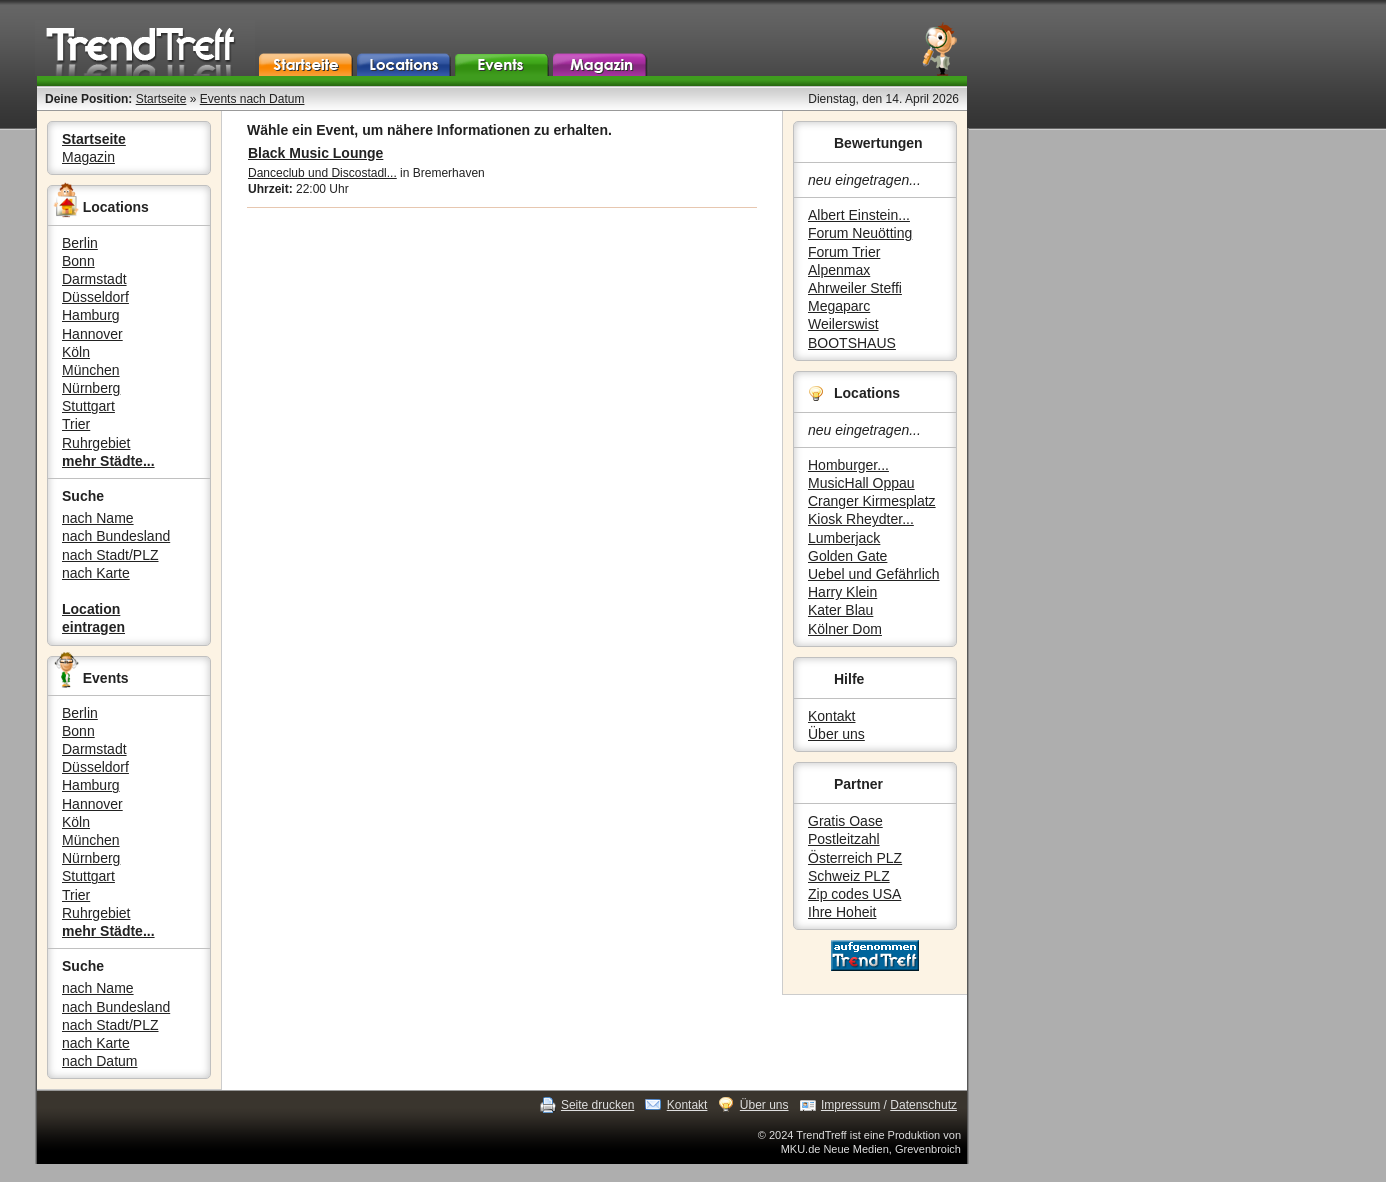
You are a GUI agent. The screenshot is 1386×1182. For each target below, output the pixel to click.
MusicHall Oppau (861, 483)
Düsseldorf (95, 297)
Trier (76, 424)
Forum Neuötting (860, 233)
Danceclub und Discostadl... (322, 173)
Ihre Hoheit (842, 912)
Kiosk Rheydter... (861, 519)
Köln (76, 352)
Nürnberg (91, 388)
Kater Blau (840, 610)
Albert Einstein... (859, 215)
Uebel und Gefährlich (874, 574)
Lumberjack (844, 538)
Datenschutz (923, 1105)
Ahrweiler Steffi (855, 288)
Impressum (850, 1105)
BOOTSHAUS (852, 343)
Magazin (88, 157)
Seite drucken (597, 1105)
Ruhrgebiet (96, 443)
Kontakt (831, 716)
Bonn (78, 261)
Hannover (92, 334)
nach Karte (96, 573)
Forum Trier (844, 252)
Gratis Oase (845, 821)
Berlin (80, 243)
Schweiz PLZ (849, 876)
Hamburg (91, 315)
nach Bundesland (116, 536)
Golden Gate (847, 556)
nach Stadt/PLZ (110, 555)
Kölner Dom (845, 629)
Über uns (836, 734)
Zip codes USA (854, 894)
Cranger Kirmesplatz (872, 501)
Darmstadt (94, 279)
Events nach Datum (252, 99)
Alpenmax (839, 270)
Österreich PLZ (855, 858)
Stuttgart (88, 406)
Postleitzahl (844, 839)
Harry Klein (842, 592)
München (91, 370)
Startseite (161, 99)
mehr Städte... (108, 461)
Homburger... (848, 465)
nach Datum (99, 1061)
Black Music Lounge (315, 153)
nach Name (98, 518)
